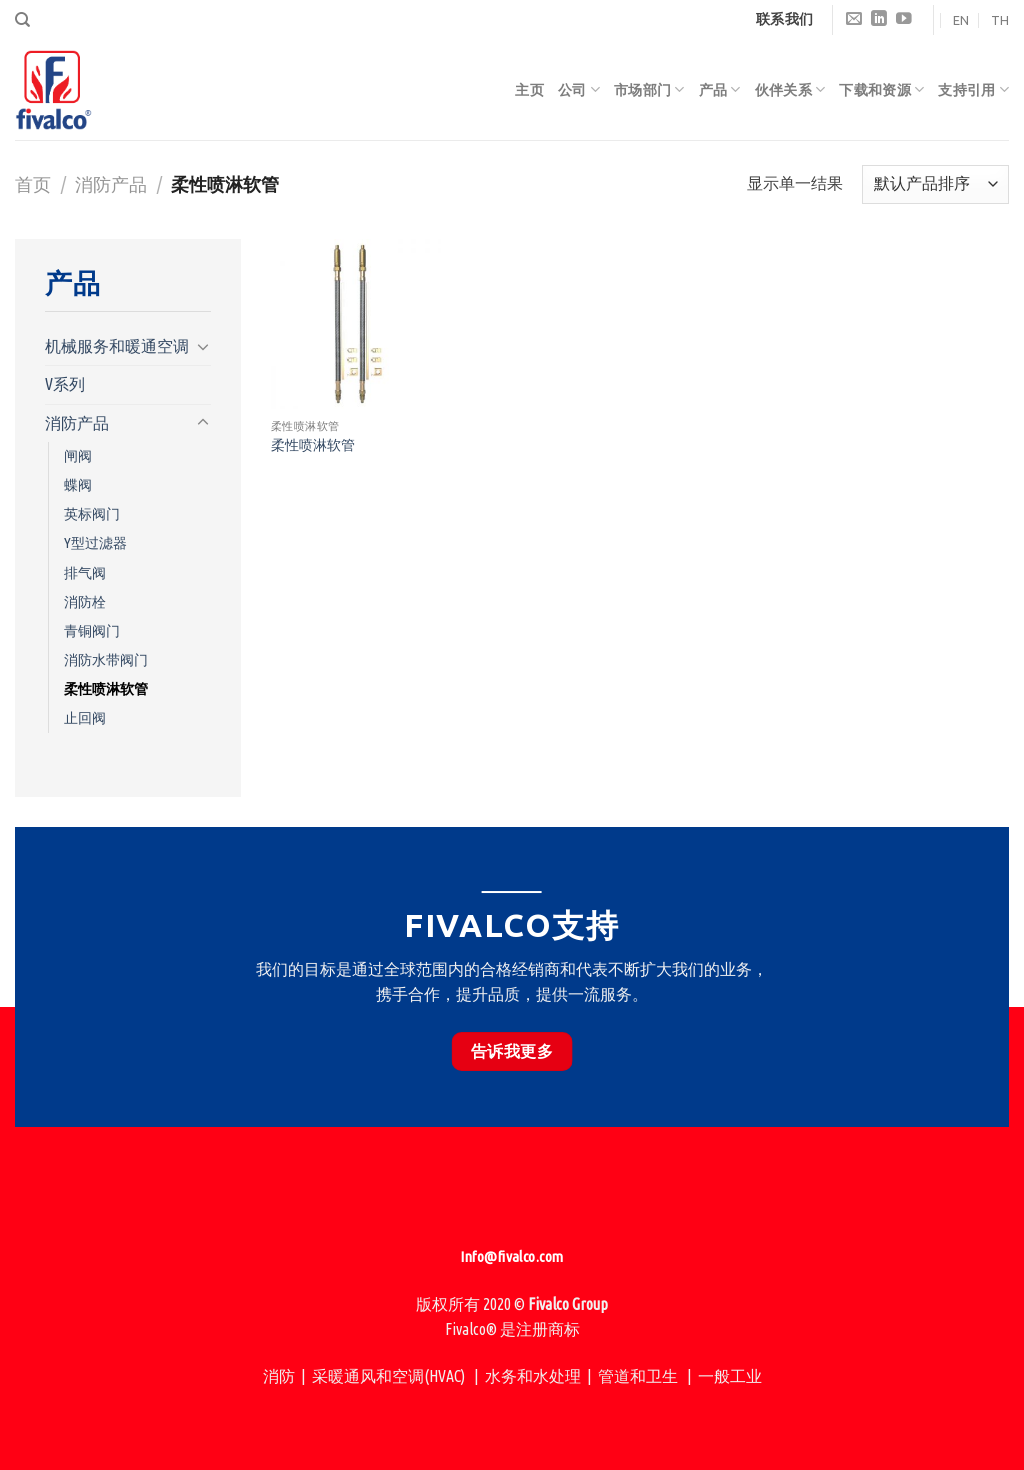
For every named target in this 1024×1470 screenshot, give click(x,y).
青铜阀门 (92, 631)
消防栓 (85, 602)
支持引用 (973, 89)
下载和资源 (881, 89)
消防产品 (111, 184)
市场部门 (649, 89)
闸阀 (78, 456)
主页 (529, 90)
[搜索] (22, 20)
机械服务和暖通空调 (117, 346)
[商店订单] (935, 184)
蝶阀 (78, 485)
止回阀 (85, 718)
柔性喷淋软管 (106, 689)
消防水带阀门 (106, 660)
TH (1000, 20)
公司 (579, 89)
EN (961, 20)
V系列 (65, 384)
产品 (720, 89)
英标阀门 (92, 514)
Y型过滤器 (95, 543)
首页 (33, 184)
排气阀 (85, 573)
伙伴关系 (790, 89)
